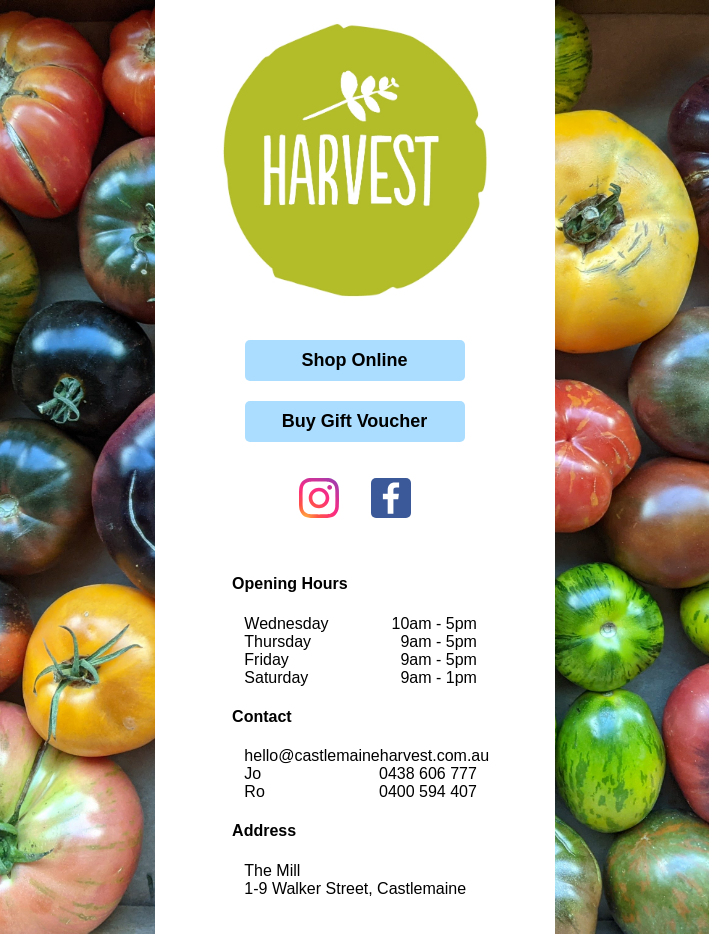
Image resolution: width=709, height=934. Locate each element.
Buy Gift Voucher (355, 421)
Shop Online (355, 360)
